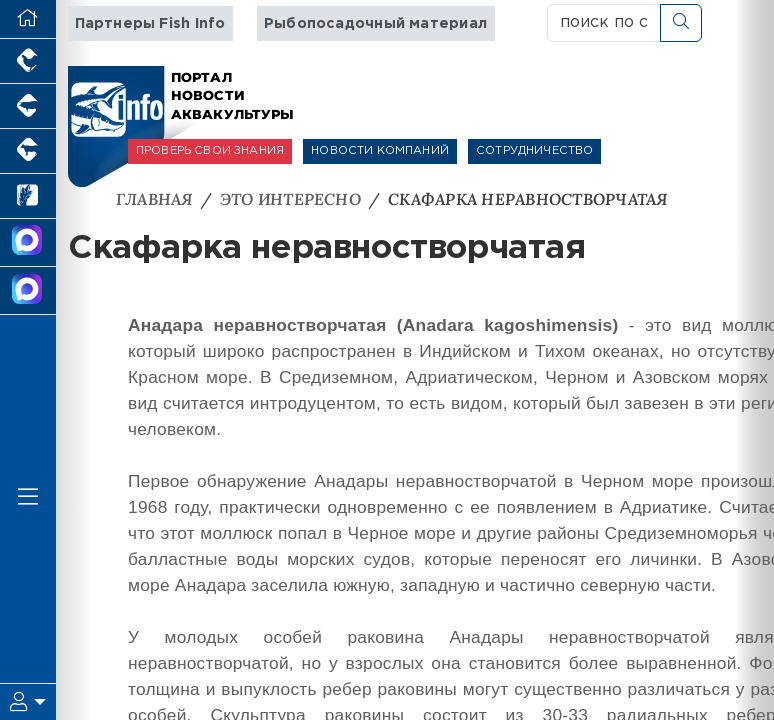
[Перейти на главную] (28, 19)
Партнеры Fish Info (150, 23)
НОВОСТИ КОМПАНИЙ (380, 151)
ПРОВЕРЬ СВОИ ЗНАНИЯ (210, 151)
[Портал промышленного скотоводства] (28, 151)
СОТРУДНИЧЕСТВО (534, 151)
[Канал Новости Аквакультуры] (28, 243)
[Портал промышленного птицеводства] (28, 61)
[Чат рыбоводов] (28, 291)
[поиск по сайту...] (604, 23)
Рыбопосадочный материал (375, 23)
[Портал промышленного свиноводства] (28, 106)
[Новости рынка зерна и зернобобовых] (28, 196)
